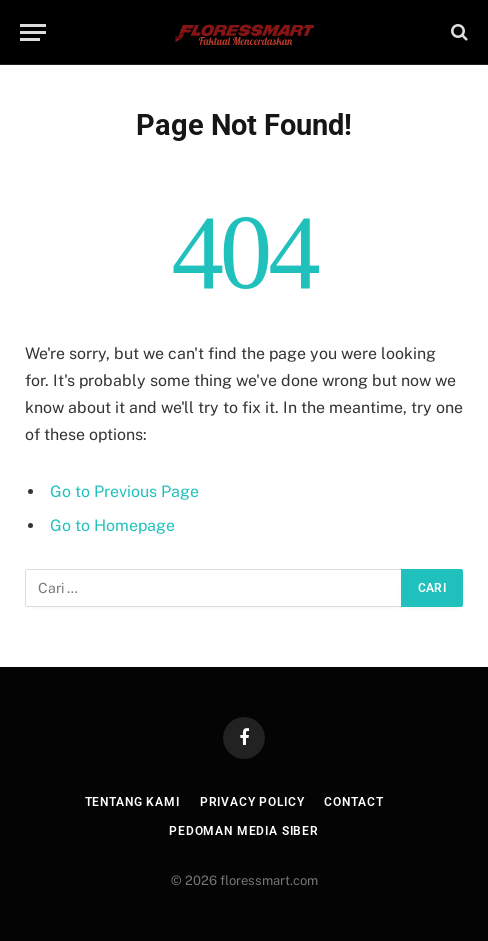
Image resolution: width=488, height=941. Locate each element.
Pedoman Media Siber (244, 831)
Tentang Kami (132, 802)
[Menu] (33, 32)
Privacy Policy (252, 802)
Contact (353, 802)
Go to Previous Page (124, 491)
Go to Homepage (112, 525)
